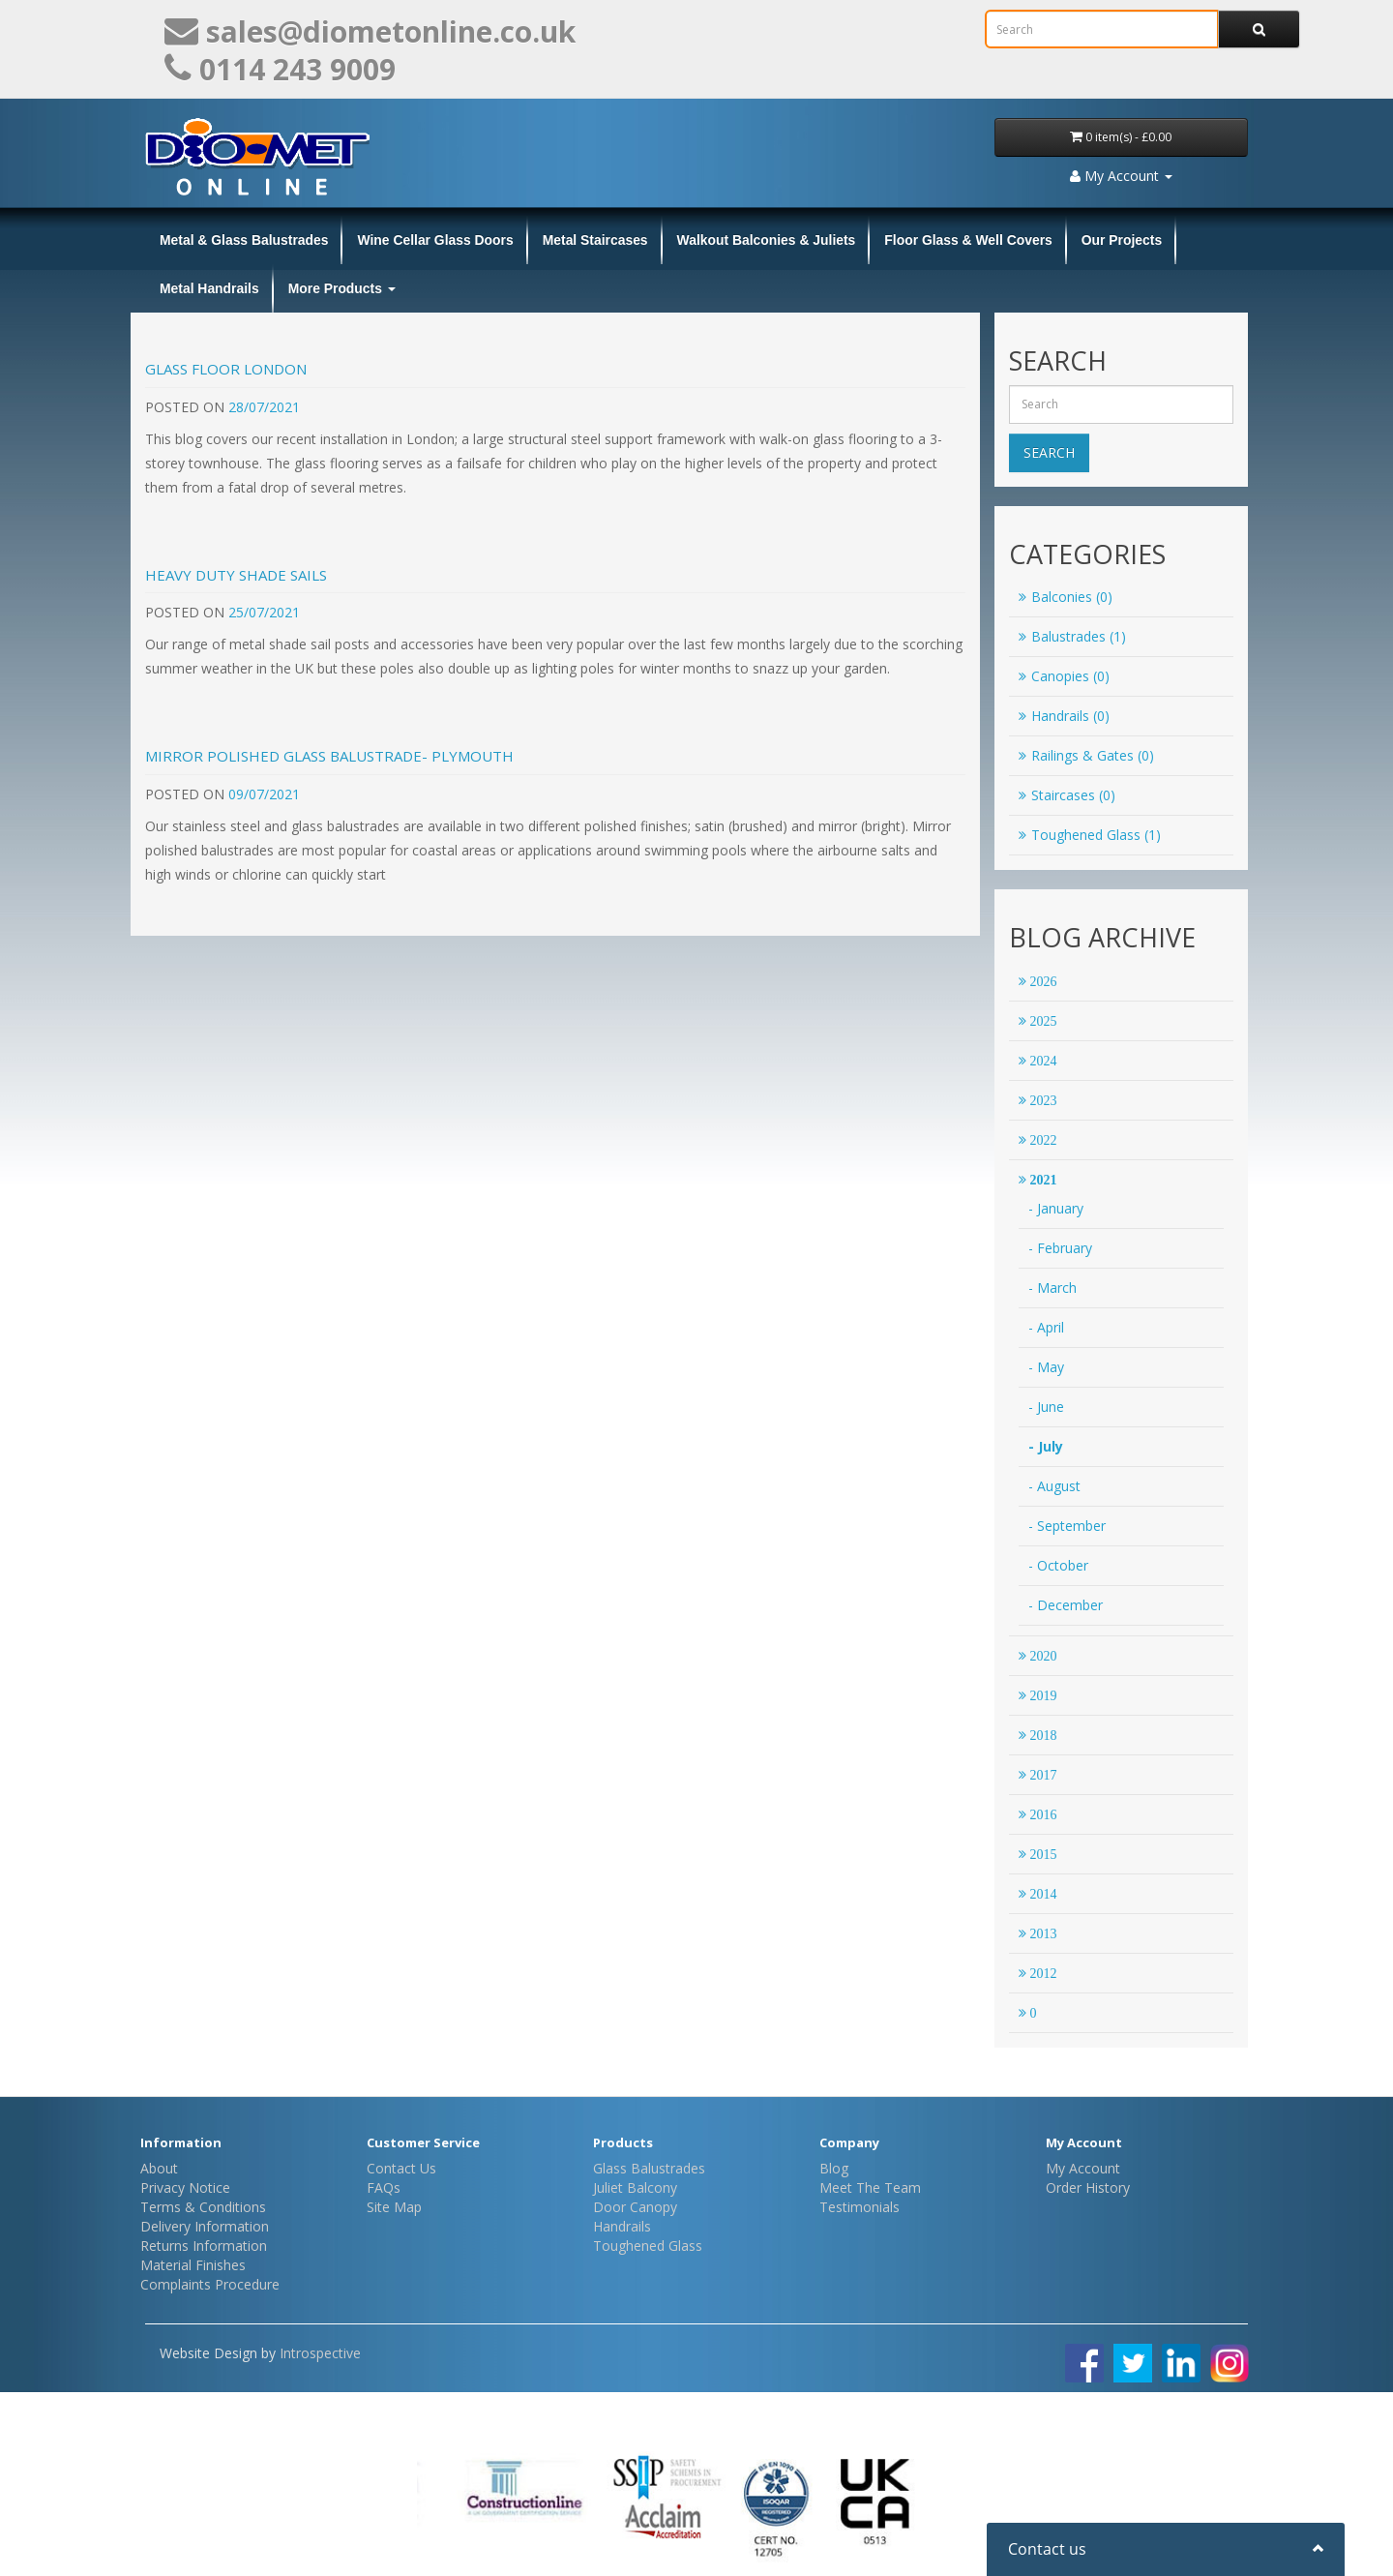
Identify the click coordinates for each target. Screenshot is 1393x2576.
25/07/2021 (264, 612)
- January (1055, 1208)
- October (1058, 1565)
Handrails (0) (1064, 715)
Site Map (394, 2207)
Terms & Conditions (203, 2207)
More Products (342, 288)
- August (1054, 1486)
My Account (1083, 2168)
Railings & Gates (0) (1086, 755)
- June (1046, 1406)
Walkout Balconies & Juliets (766, 240)
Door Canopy (635, 2207)
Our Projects (1122, 240)
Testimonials (859, 2207)
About (159, 2168)
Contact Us (401, 2168)
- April (1046, 1327)
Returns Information (203, 2245)
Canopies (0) (1064, 676)
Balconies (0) (1065, 596)
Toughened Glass (647, 2245)
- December (1065, 1605)
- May (1046, 1367)
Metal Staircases (595, 240)
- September (1067, 1525)
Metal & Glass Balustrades (244, 240)
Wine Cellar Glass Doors (435, 240)
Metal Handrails (209, 288)
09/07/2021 (264, 794)
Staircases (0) (1067, 795)
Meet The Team (870, 2187)
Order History (1088, 2187)
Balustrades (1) (1072, 636)
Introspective (320, 2353)
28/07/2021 (264, 407)
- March (1052, 1287)
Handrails (622, 2226)
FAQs (383, 2187)
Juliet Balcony (635, 2187)
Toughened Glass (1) (1090, 834)
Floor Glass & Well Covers (968, 240)
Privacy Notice (185, 2187)
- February (1060, 1248)
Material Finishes (193, 2265)
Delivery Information (204, 2226)
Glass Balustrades (649, 2168)
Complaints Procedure (210, 2284)
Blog (833, 2168)
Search (1049, 452)
